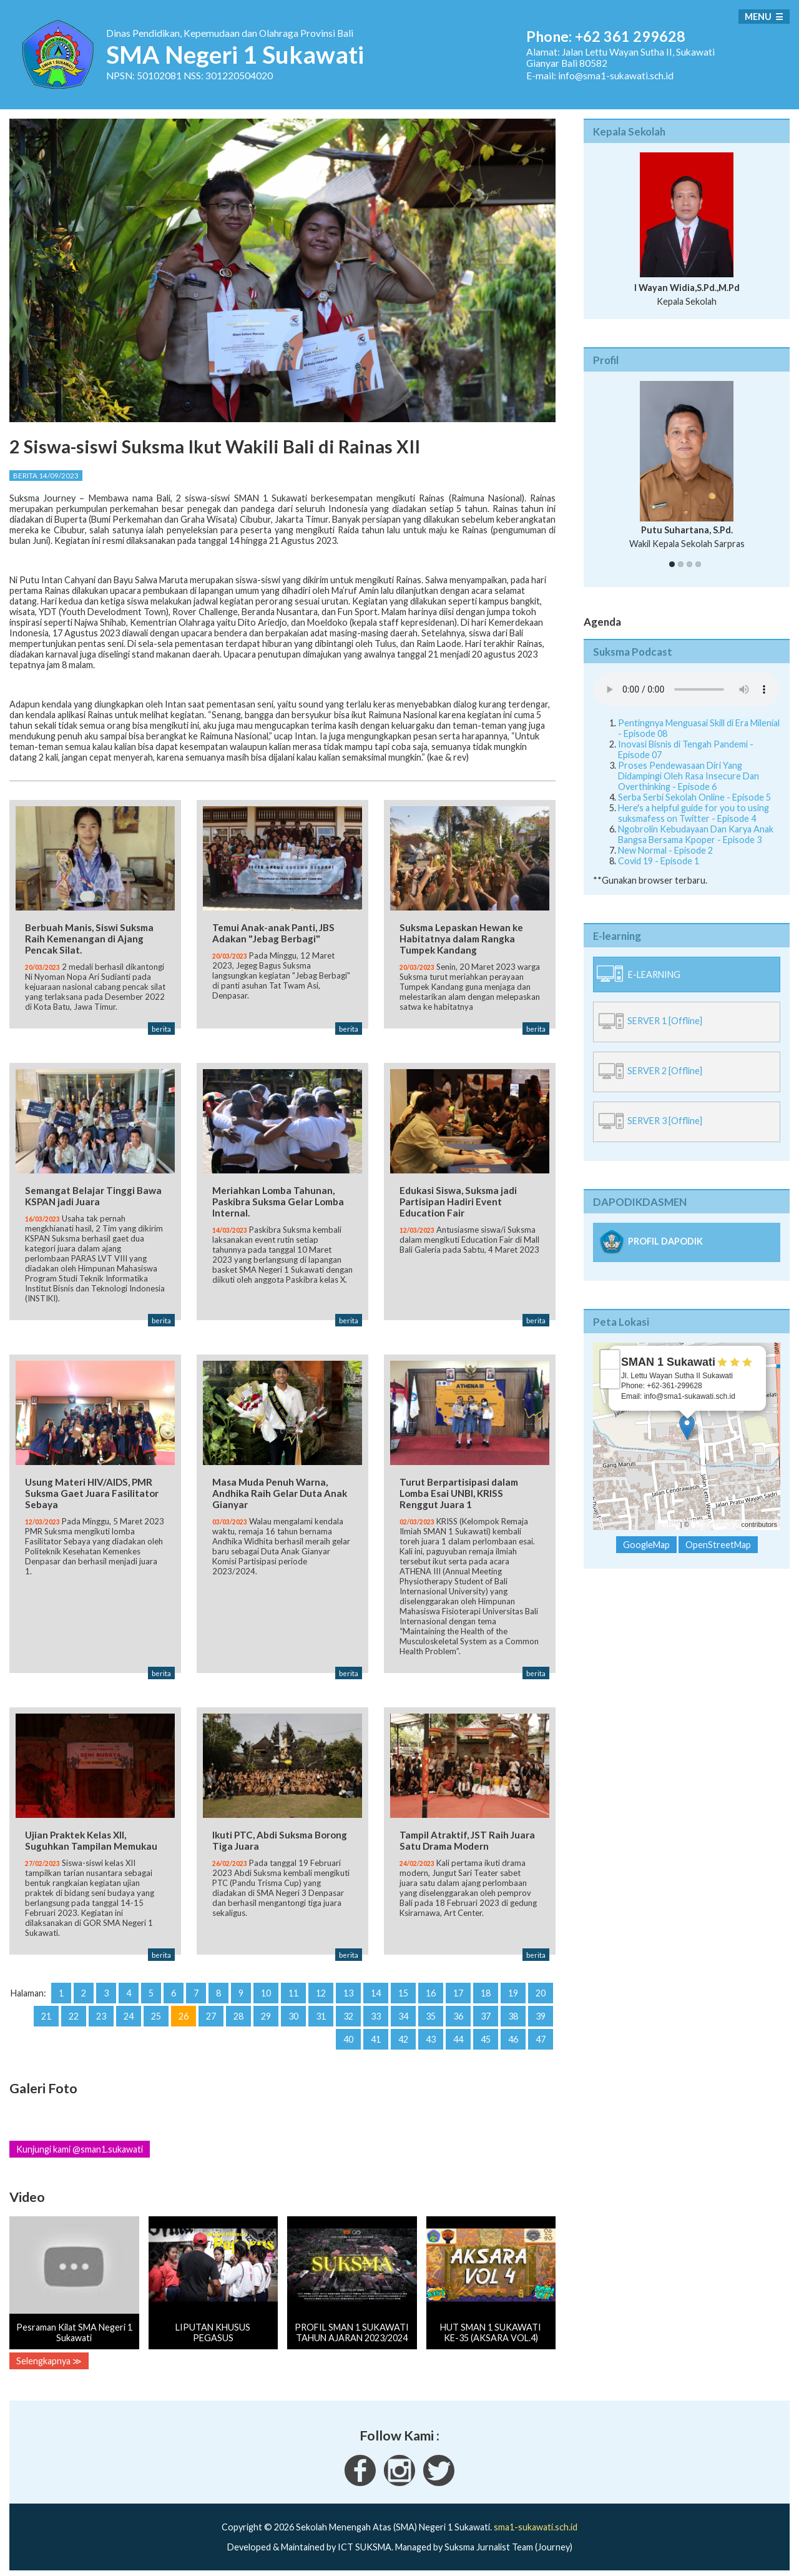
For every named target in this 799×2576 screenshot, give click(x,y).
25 (156, 2012)
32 (348, 2012)
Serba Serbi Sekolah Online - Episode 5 (694, 797)
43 (431, 2035)
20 (541, 1989)
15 (403, 1989)
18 (486, 1989)
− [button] (610, 1378)
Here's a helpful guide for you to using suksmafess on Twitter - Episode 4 (693, 813)
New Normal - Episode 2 (665, 850)
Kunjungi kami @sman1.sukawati (79, 2146)
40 (348, 2035)
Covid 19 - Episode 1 (658, 861)
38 (513, 2012)
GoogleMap (646, 1544)
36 (458, 2012)
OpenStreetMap (715, 1524)
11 (293, 1989)
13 (348, 1989)
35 (431, 2012)
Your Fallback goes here (686, 689)
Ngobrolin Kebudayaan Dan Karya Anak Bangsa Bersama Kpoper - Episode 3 (695, 834)
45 (486, 2035)
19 (513, 1989)
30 (293, 2012)
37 (486, 2012)
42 (403, 2035)
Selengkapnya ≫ (49, 2357)
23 (101, 2012)
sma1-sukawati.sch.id (535, 2524)
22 (74, 2012)
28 (238, 2012)
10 (266, 1989)
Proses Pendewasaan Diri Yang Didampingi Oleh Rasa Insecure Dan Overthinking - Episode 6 (688, 776)
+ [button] (610, 1359)
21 (46, 2012)
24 (129, 2012)
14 (376, 1989)
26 (184, 2012)
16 (431, 1989)
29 (266, 2012)
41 (376, 2035)
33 (376, 2012)
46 (513, 2035)
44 (458, 2035)
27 (211, 2012)
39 (541, 2012)
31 (321, 2012)
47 (541, 2035)
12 (321, 1989)
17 (458, 1989)
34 (403, 2012)
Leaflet (668, 1524)
